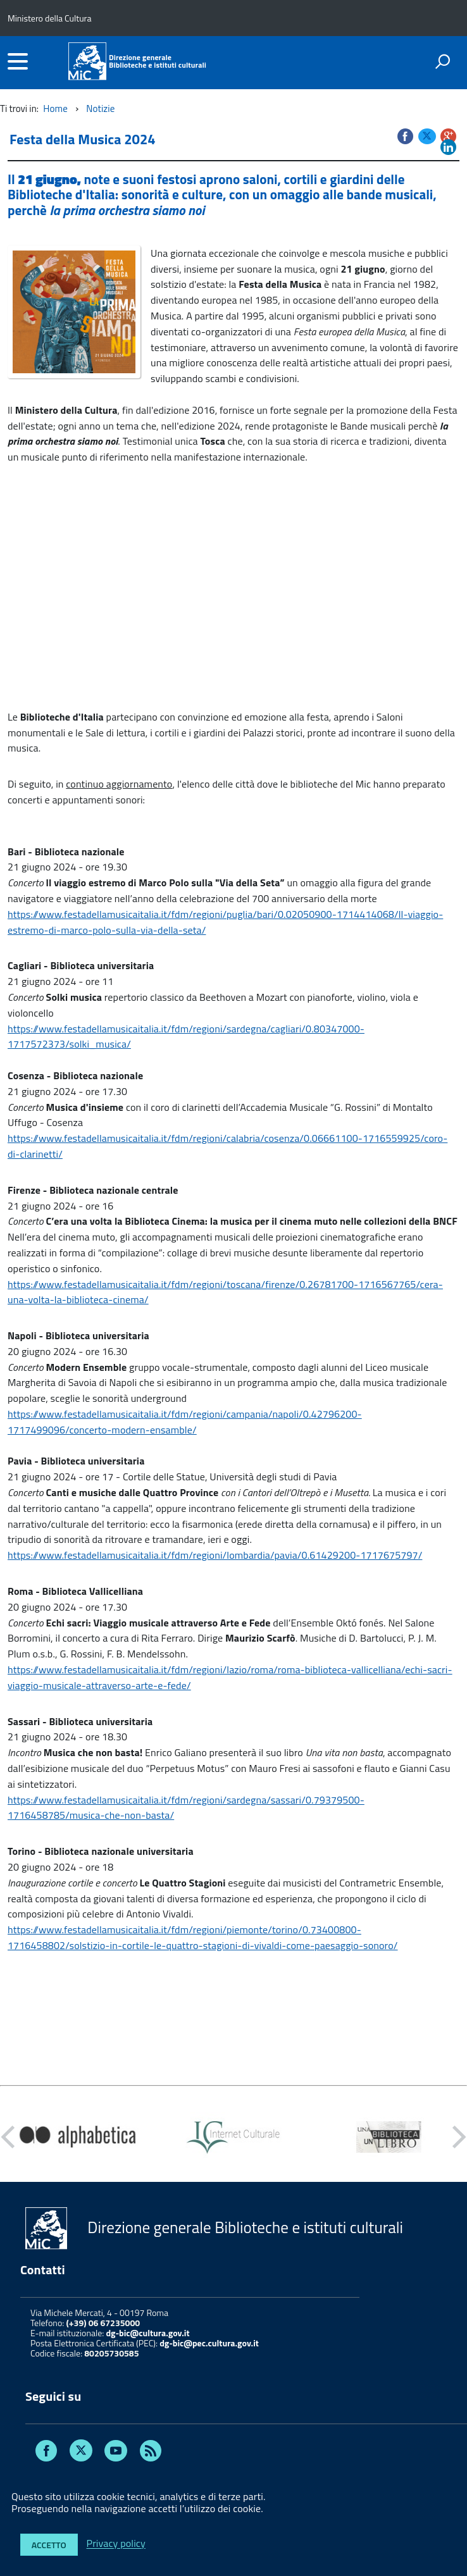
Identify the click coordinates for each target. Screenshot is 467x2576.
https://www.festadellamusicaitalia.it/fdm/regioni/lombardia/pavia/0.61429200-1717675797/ (215, 1555)
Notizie (100, 108)
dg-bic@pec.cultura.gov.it (209, 2343)
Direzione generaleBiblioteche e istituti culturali (157, 61)
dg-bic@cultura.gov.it (147, 2332)
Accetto (49, 2544)
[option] (78, 2137)
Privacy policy (116, 2543)
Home (55, 108)
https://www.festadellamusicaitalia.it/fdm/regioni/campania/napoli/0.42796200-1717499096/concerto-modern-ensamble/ (185, 1421)
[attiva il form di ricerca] (442, 61)
